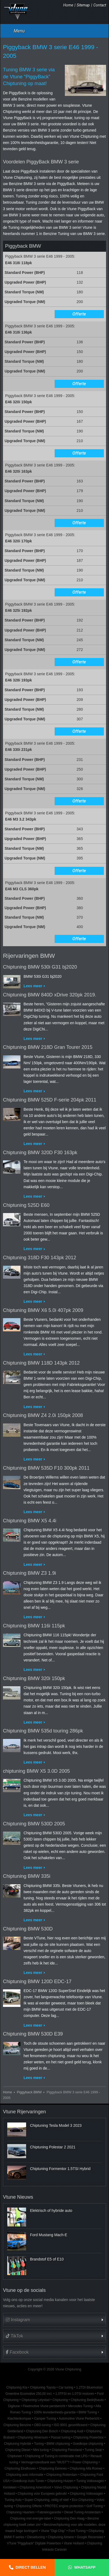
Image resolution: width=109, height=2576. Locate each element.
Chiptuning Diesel (17, 2450)
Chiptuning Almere (61, 2537)
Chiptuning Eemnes (53, 2468)
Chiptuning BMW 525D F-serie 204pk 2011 (49, 1100)
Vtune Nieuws (18, 2197)
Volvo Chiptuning (66, 2487)
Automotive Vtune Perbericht (79, 2418)
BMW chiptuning (58, 2444)
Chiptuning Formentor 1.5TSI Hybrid (60, 2169)
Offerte (79, 314)
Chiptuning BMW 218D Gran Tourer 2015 (47, 1047)
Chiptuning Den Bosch (42, 2431)
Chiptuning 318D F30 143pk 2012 (39, 1257)
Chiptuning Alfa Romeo (86, 2468)
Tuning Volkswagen (90, 2481)
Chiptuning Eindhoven (20, 2468)
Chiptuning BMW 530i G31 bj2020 (40, 967)
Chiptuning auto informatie (24, 2475)
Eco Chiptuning (83, 2500)
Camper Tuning (45, 2418)
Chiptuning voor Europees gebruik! (42, 2494)
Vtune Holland (74, 2543)
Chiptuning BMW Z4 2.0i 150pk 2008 (43, 1415)
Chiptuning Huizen (60, 2481)
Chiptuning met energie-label (30, 2518)
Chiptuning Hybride (17, 2444)
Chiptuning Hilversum (32, 2437)
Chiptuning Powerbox (88, 2437)
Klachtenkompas (19, 2418)
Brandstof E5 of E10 (47, 2259)
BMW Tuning (88, 2412)
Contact (99, 5)
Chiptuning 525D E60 (26, 1205)
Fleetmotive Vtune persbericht (44, 2406)
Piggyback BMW (29, 2092)
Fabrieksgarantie (49, 2512)
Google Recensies (90, 2537)
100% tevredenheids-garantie (55, 2412)
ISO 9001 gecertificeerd (70, 2425)
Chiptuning (60, 2400)
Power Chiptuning (85, 2462)
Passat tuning (60, 2437)
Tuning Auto (13, 2500)
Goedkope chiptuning (88, 2444)
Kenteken (9, 2487)
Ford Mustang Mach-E (48, 2235)
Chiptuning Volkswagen (86, 2494)
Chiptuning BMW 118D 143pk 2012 (41, 1363)
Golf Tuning (94, 2506)
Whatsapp (85, 2567)
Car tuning (65, 2387)
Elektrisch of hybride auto (51, 2210)
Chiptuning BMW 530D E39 (33, 2034)
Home (68, 5)
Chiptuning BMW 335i (26, 1876)
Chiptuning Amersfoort (35, 2487)
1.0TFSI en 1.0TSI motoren (74, 2394)
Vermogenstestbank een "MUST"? (45, 2462)
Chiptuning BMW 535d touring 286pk (43, 1731)
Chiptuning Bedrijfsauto (87, 2400)
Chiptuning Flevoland (67, 2450)
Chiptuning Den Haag (69, 2518)
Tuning (39, 2444)
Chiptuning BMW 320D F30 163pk (40, 1152)
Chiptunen (15, 2456)
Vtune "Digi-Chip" (53, 2531)
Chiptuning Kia (16, 2387)
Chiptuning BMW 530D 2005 (34, 1823)
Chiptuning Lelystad (36, 2400)
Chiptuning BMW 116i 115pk (34, 1625)
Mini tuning (41, 2450)
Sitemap (83, 5)
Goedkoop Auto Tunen (28, 2481)
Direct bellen (31, 2567)
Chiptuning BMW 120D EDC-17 (37, 1981)
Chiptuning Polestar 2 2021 (52, 2147)
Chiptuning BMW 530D (28, 1929)
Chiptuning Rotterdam (62, 2475)
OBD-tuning (42, 2425)
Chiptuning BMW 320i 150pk (34, 1678)
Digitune (14, 2406)
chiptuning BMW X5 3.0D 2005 (36, 1771)
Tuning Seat (93, 2450)
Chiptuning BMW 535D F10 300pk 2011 (46, 1468)
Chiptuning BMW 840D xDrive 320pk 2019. (49, 995)
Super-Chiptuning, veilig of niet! (46, 2500)
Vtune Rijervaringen (24, 2111)
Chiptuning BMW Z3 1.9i (29, 1573)
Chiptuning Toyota (43, 2387)
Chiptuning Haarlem (20, 2512)
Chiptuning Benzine (17, 2425)
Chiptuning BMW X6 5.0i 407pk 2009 (43, 1310)
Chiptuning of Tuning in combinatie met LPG (56, 2456)
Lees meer (33, 986)
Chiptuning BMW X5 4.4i (29, 1520)
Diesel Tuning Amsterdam (82, 2512)
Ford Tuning (76, 2531)
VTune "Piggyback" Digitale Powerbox (34, 2543)
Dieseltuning (36, 2537)
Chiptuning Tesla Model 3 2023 (56, 2125)
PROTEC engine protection (64, 2506)
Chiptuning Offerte (29, 2506)
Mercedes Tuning (80, 2406)
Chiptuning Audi (72, 2431)
